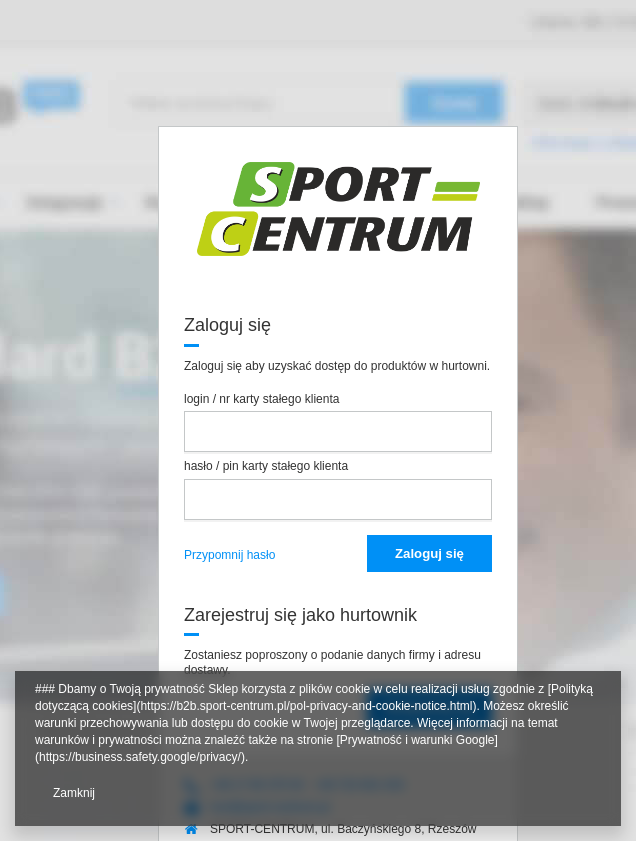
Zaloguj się (429, 553)
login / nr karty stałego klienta (261, 399)
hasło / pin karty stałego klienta (266, 466)
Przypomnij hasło (229, 555)
